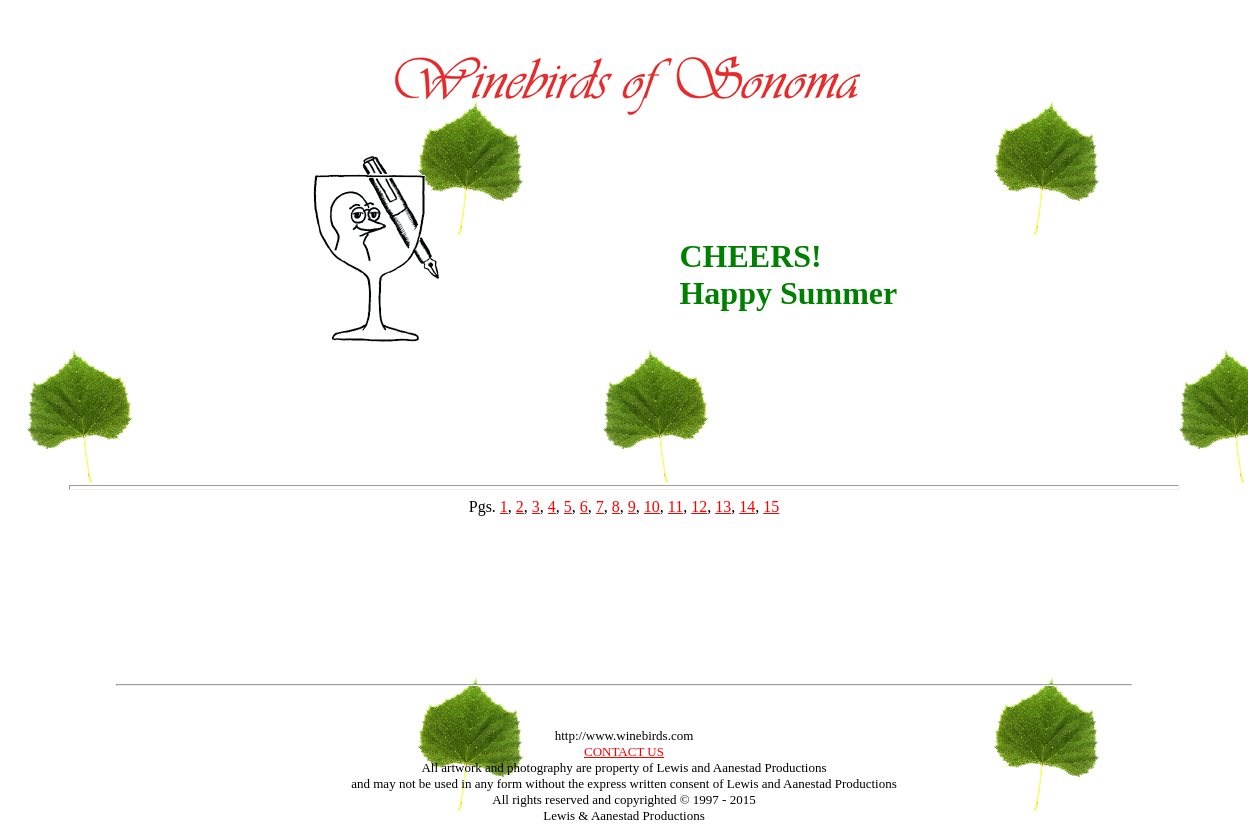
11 (675, 506)
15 (771, 506)
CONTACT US (624, 751)
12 (699, 506)
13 (723, 506)
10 (652, 506)
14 (747, 506)
